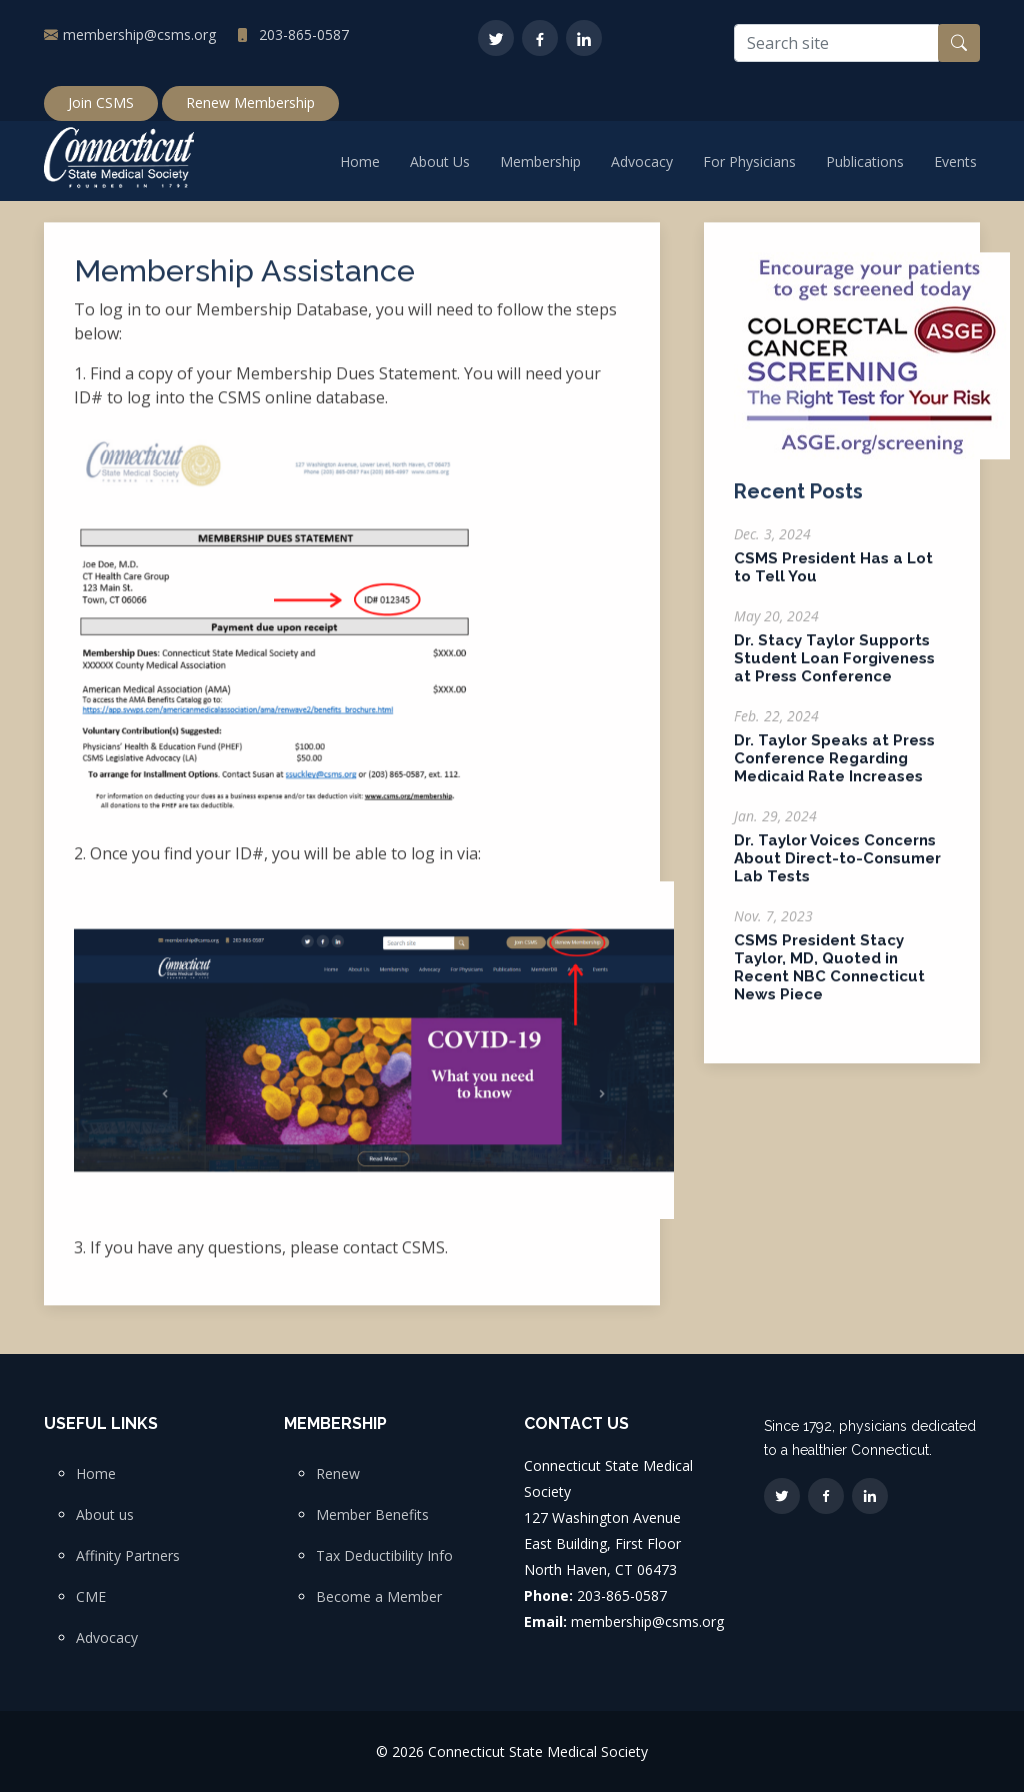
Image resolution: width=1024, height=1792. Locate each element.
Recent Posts (798, 503)
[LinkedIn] (584, 38)
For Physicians (749, 161)
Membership (540, 161)
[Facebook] (540, 38)
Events (955, 161)
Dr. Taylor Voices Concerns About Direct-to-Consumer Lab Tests (837, 870)
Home (360, 161)
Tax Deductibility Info (384, 1556)
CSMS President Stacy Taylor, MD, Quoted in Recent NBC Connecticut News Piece (829, 979)
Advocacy (642, 161)
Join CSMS (101, 102)
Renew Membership (250, 102)
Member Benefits (372, 1515)
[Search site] (836, 43)
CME (91, 1597)
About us (105, 1515)
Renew (338, 1474)
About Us (440, 161)
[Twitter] (496, 38)
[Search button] (959, 43)
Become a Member (379, 1597)
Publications (865, 161)
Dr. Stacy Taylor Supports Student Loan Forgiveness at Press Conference (834, 670)
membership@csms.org (139, 34)
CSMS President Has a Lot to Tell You (833, 579)
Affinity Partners (128, 1556)
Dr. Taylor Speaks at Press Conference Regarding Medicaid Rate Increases (834, 770)
